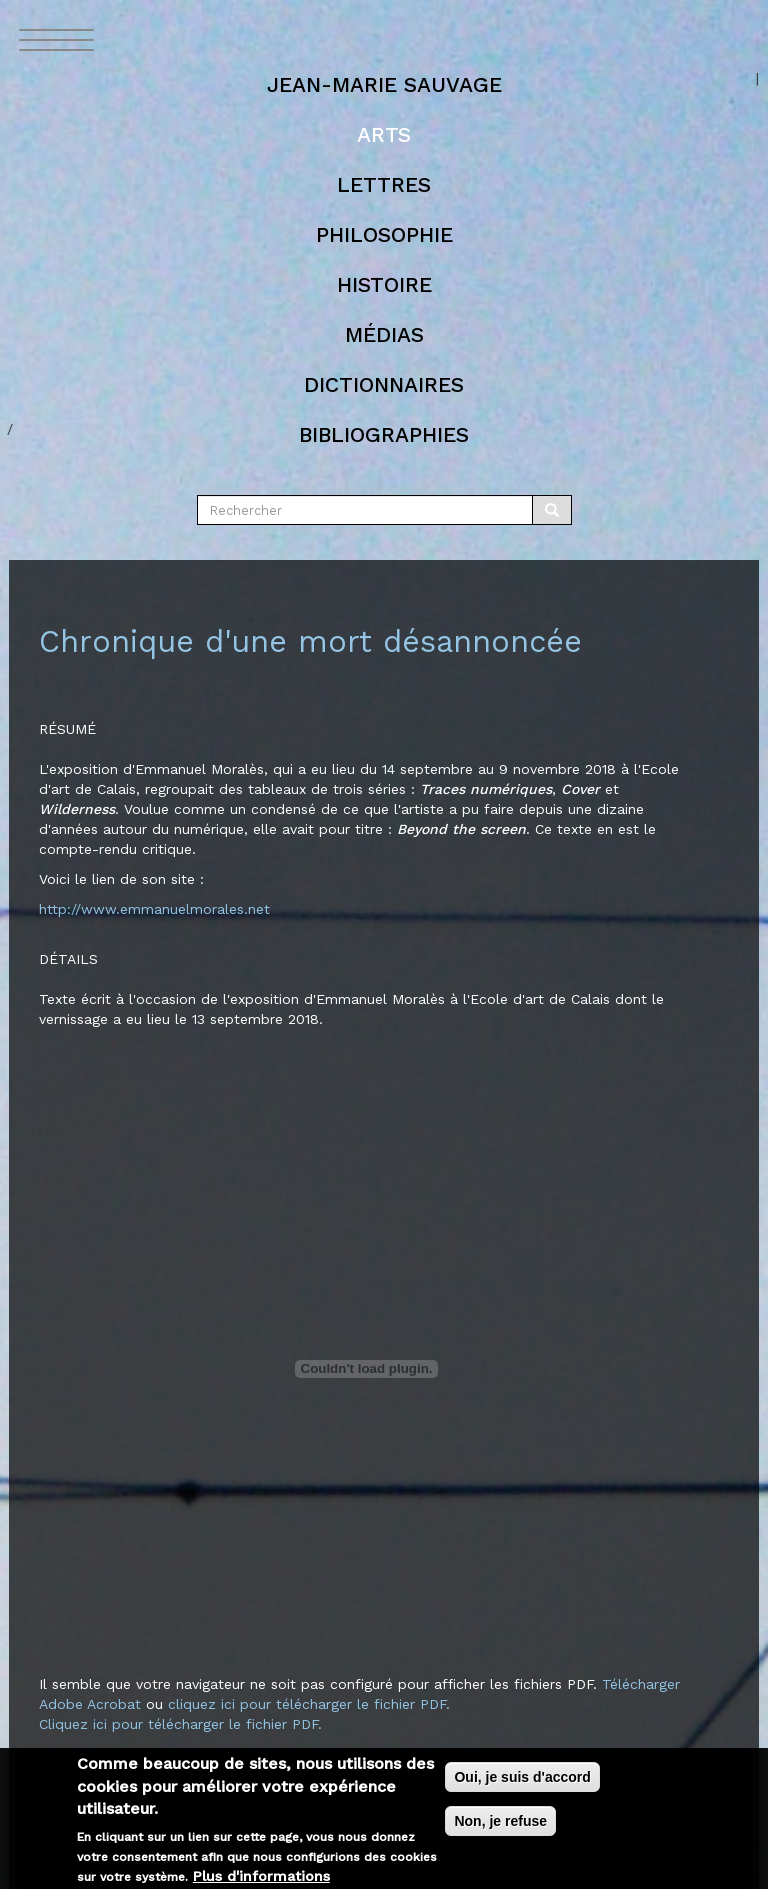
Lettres (384, 184)
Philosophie (384, 234)
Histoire (384, 284)
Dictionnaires (384, 384)
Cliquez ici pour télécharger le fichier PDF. (180, 1724)
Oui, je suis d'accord (522, 1787)
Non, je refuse (500, 1831)
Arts (384, 134)
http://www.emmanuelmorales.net (154, 909)
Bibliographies (384, 434)
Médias (384, 334)
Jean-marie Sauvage (384, 84)
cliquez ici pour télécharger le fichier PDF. (309, 1704)
